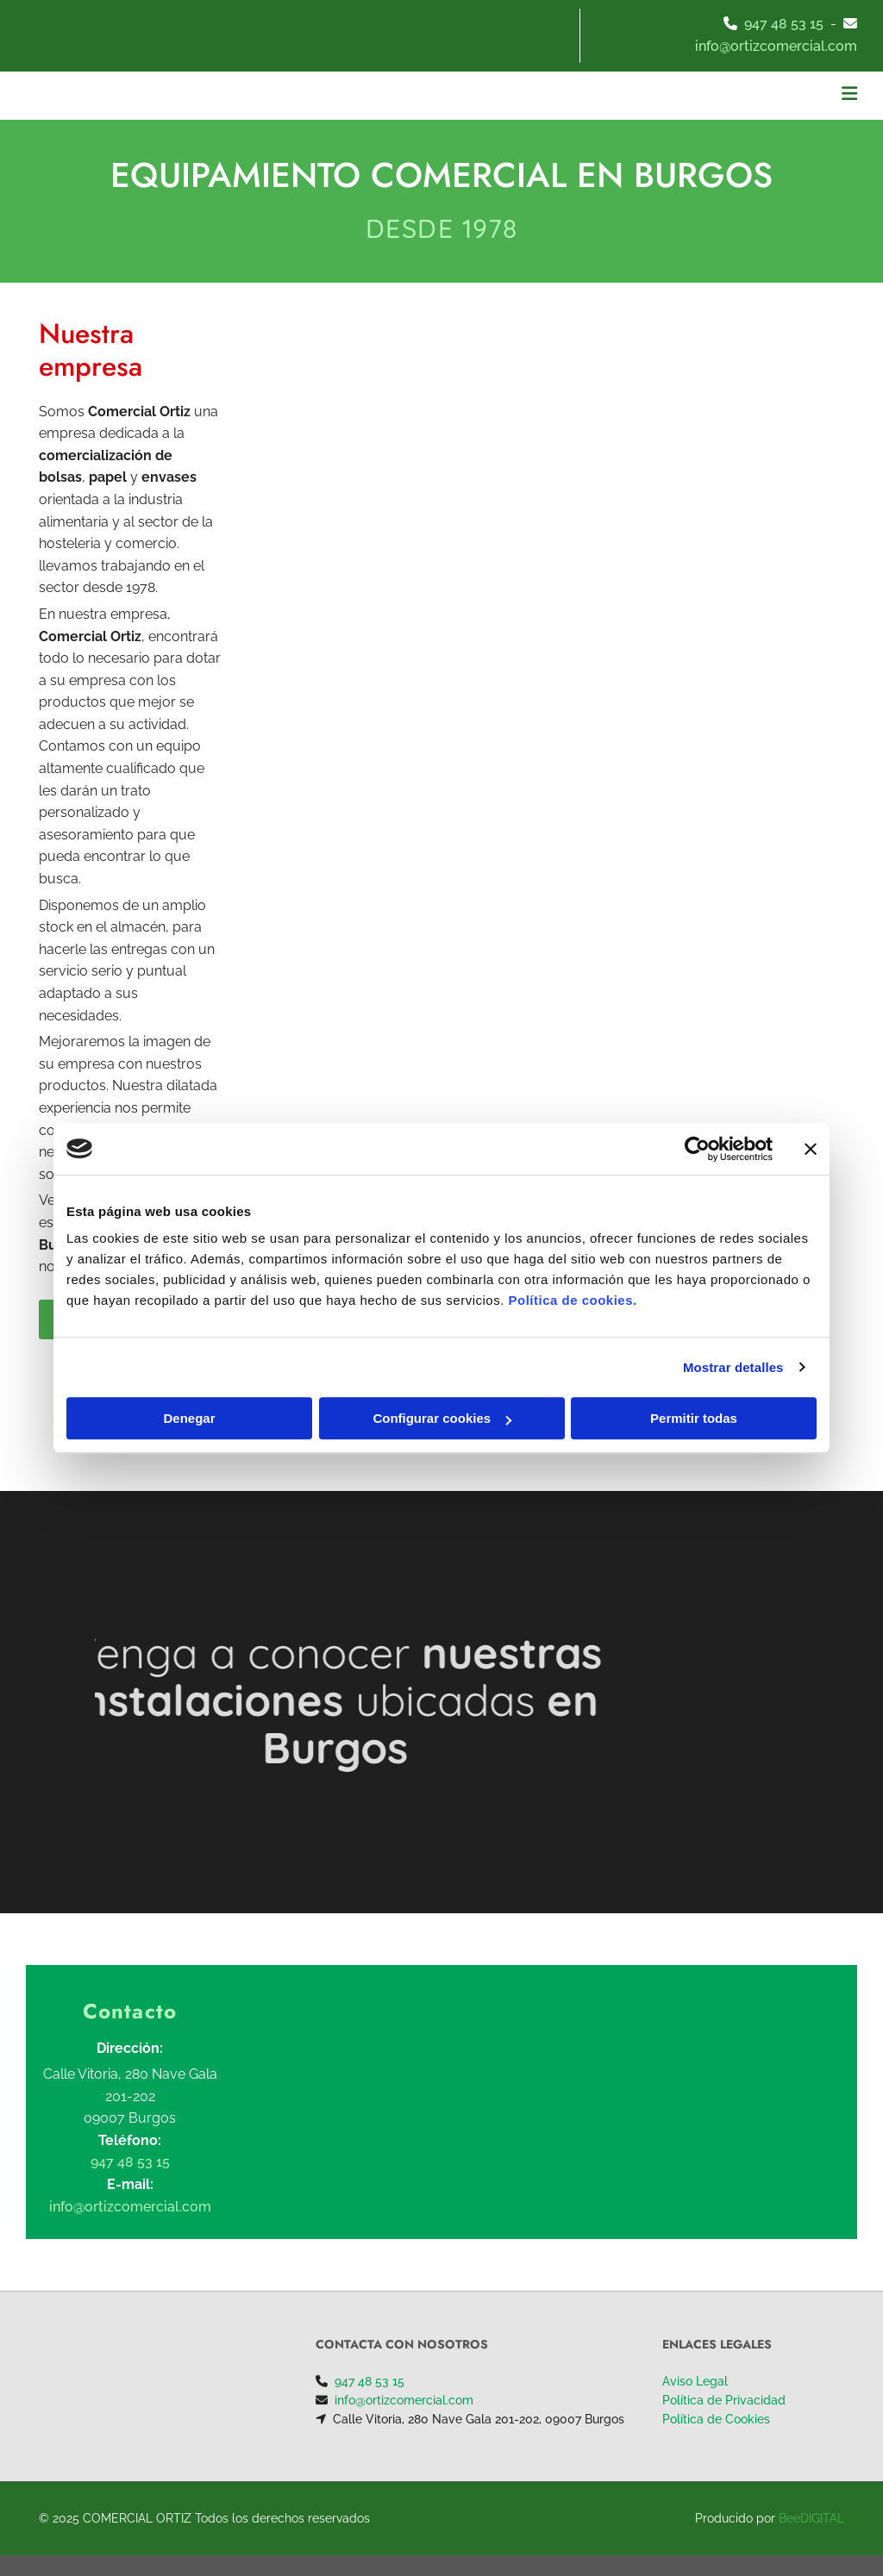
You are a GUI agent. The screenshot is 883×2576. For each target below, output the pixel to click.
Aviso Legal (695, 2381)
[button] (586, 95)
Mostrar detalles (733, 1367)
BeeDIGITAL (811, 2518)
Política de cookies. (572, 1300)
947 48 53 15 (784, 24)
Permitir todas (693, 1418)
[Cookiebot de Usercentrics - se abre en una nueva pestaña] (697, 1149)
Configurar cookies (442, 1418)
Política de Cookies (716, 2419)
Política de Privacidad (724, 2400)
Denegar (189, 1418)
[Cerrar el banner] (811, 1149)
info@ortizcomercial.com (404, 2400)
